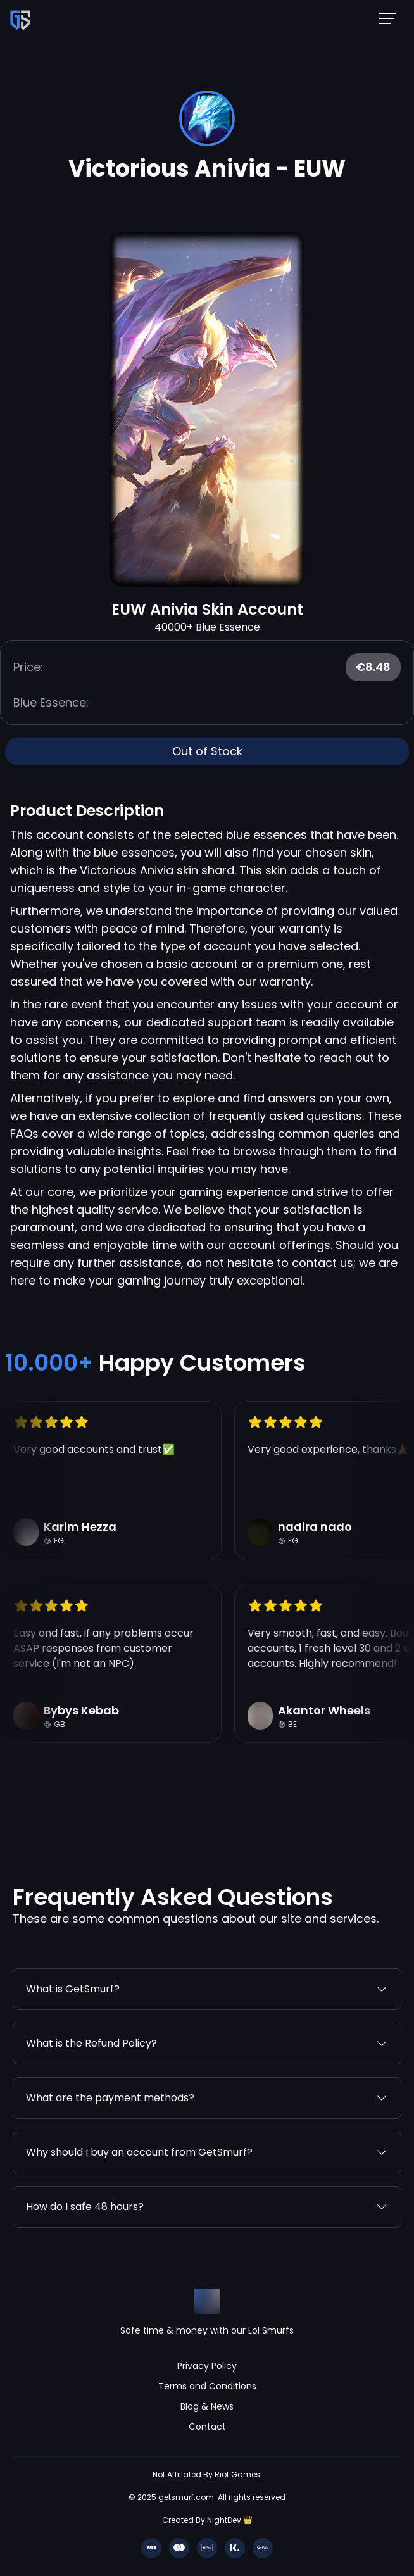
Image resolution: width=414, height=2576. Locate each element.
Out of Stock (207, 751)
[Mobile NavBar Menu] (391, 17)
